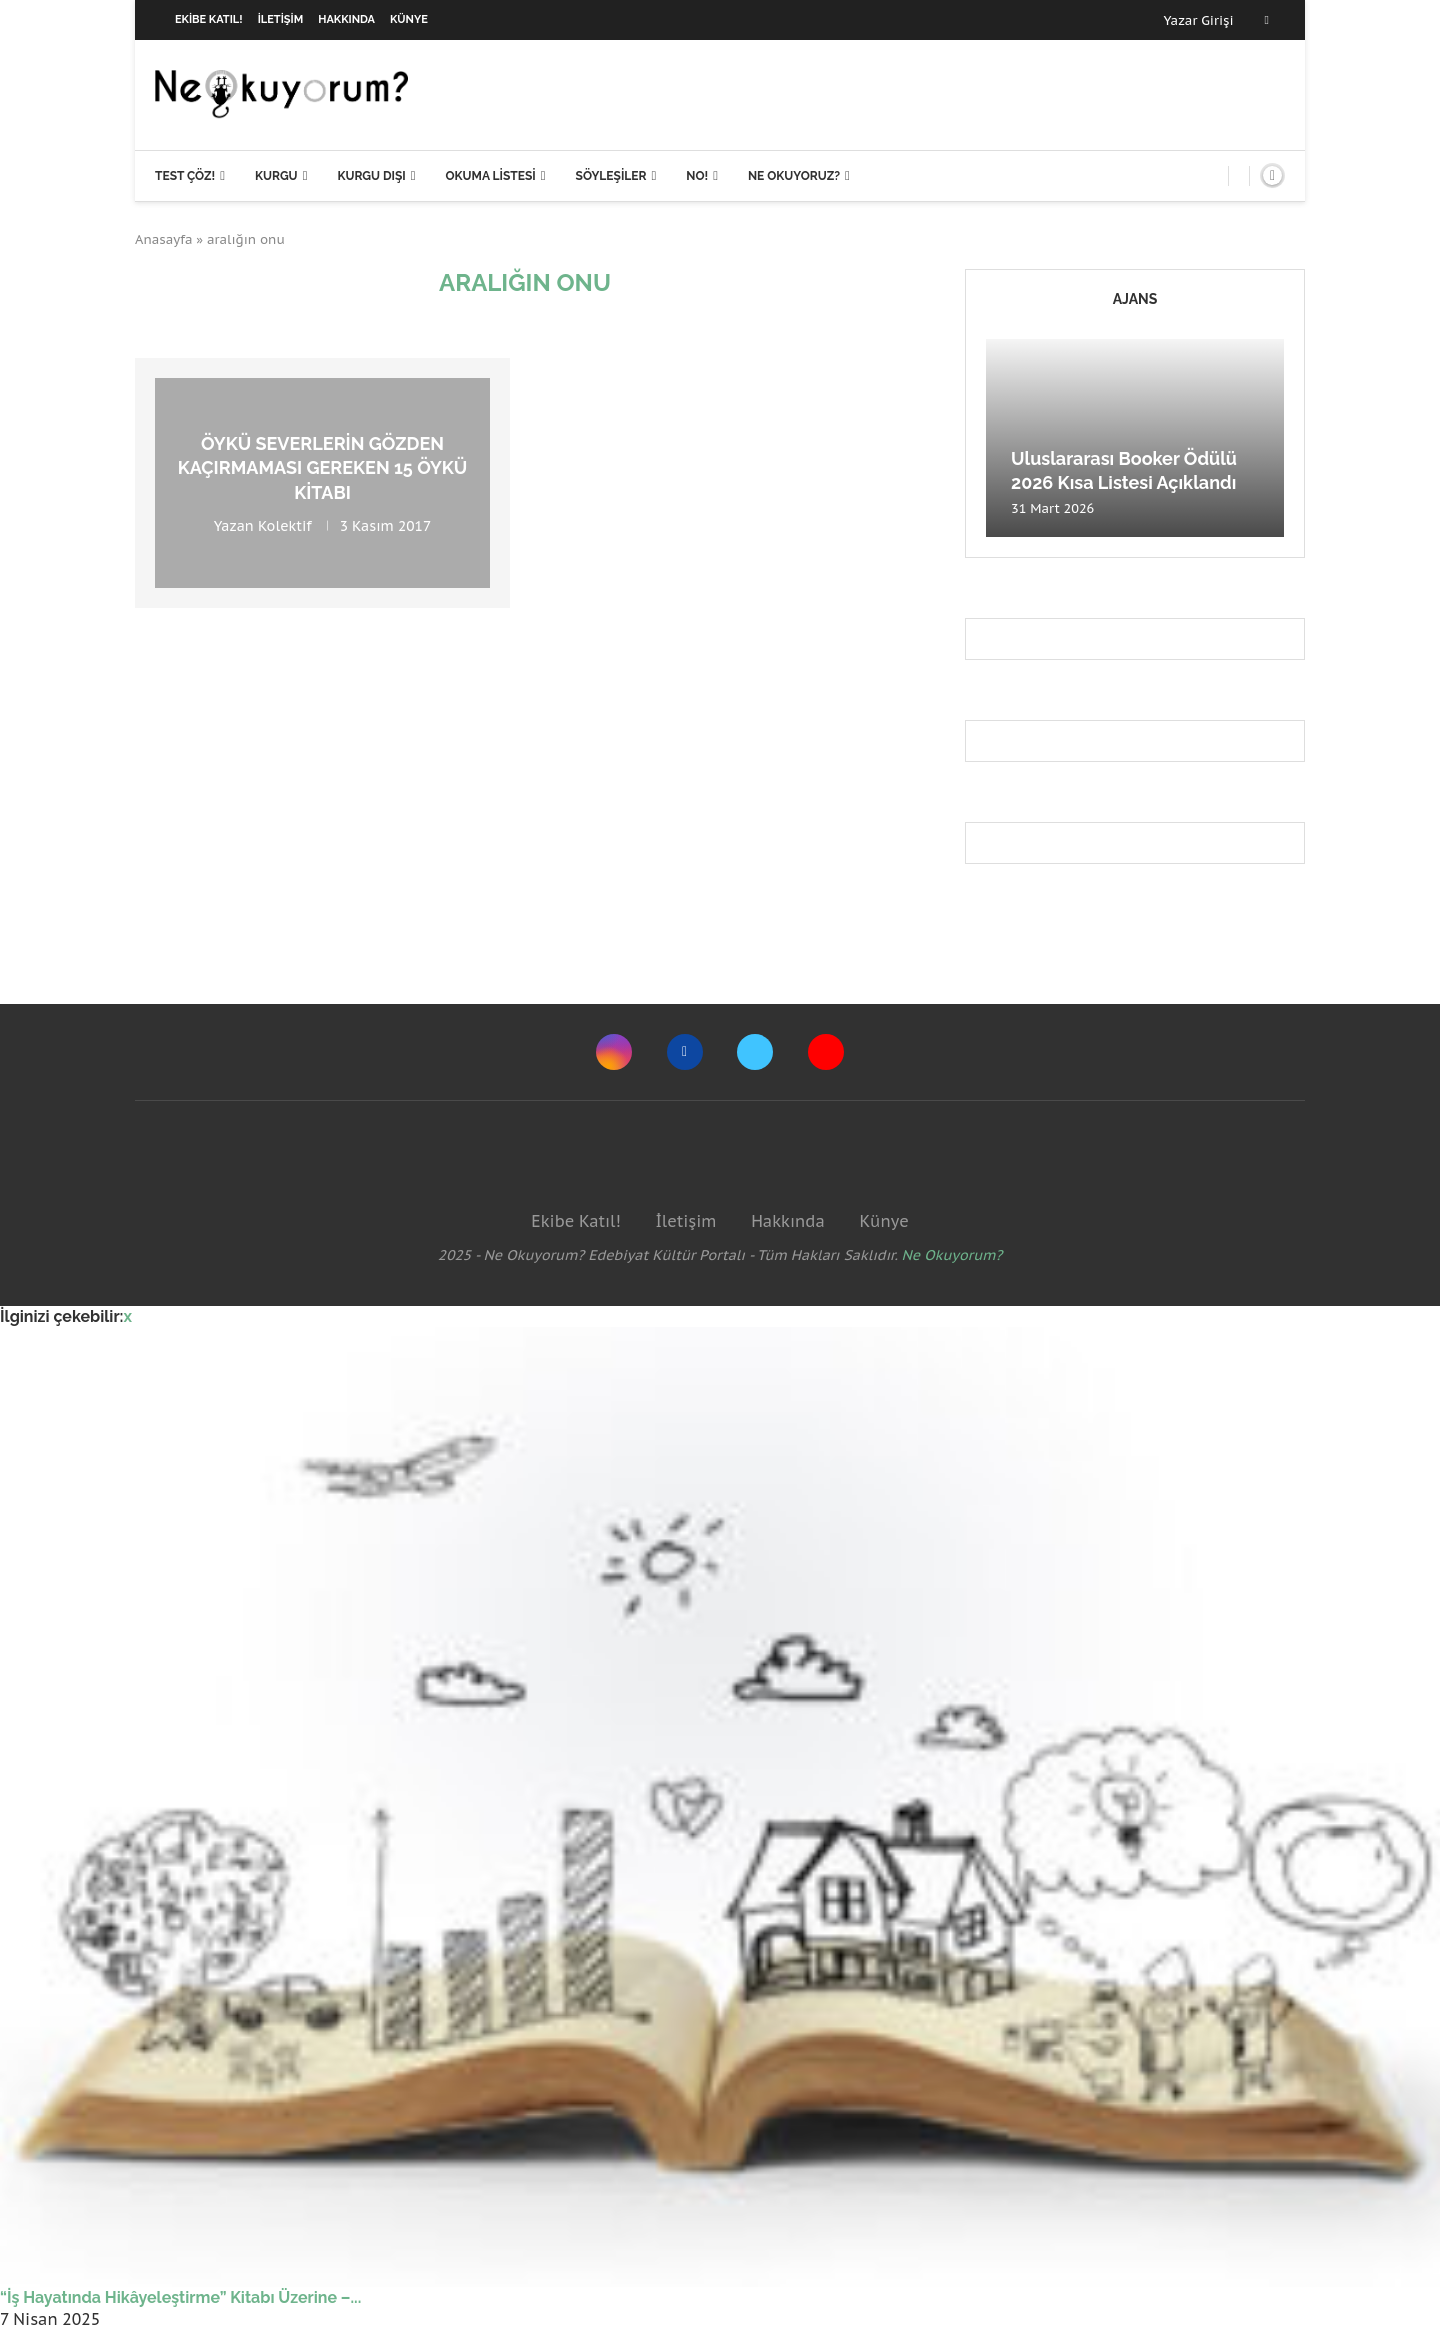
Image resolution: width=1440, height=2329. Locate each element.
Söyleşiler (611, 176)
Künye (409, 19)
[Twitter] (755, 1052)
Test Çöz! (185, 176)
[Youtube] (826, 1052)
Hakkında (346, 19)
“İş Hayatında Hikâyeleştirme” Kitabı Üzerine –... (180, 2297)
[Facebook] (1267, 20)
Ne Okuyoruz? (794, 176)
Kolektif (285, 526)
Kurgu (276, 176)
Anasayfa (164, 239)
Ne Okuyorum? (952, 1255)
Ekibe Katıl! (209, 19)
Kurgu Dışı (371, 176)
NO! (697, 176)
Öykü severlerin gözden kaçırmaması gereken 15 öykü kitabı (323, 468)
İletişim (281, 19)
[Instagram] (614, 1052)
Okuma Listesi (490, 176)
